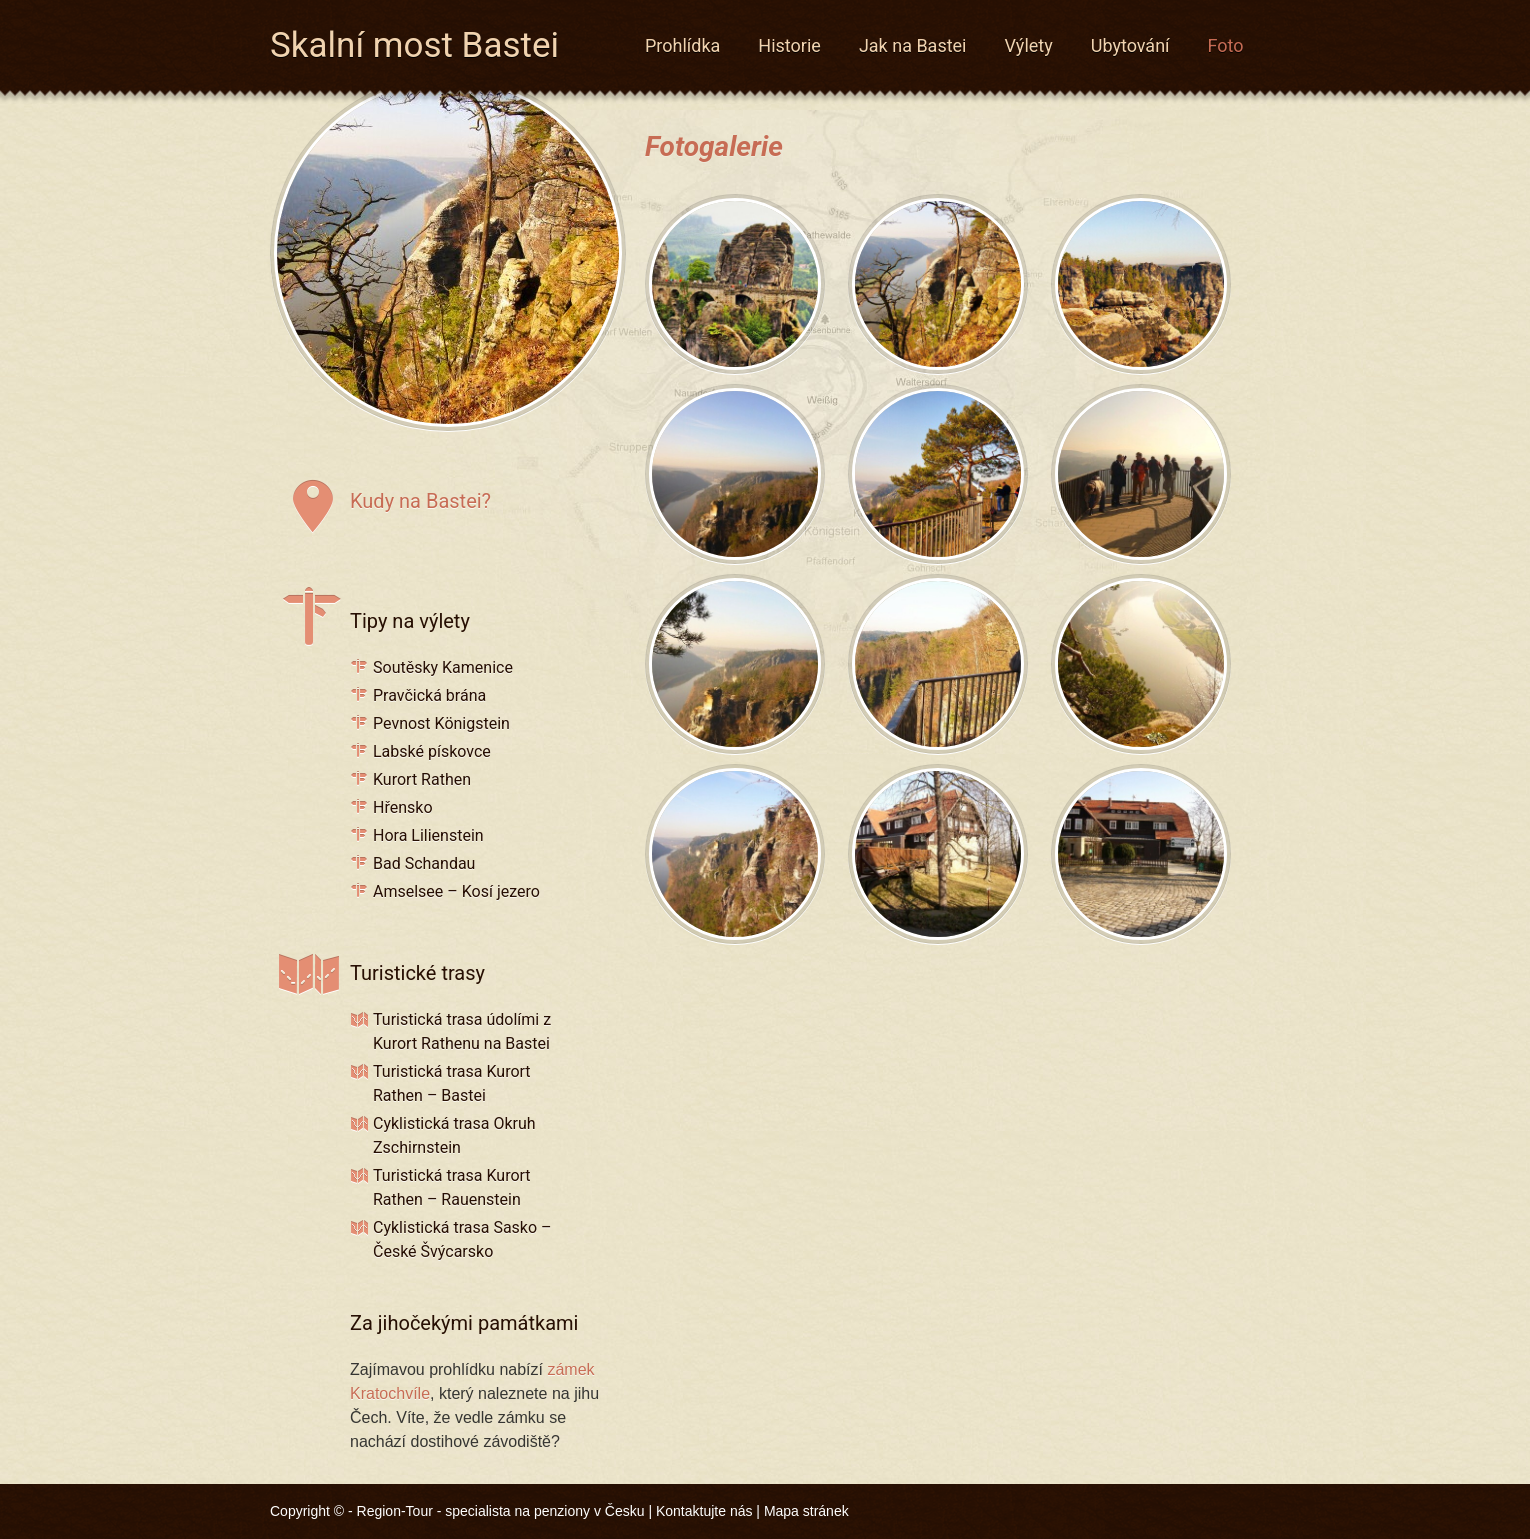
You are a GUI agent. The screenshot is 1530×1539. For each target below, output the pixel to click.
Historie (789, 45)
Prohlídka (682, 45)
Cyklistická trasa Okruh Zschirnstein (454, 1135)
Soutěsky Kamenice (443, 667)
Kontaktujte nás (704, 1511)
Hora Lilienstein (428, 835)
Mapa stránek (806, 1511)
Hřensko (403, 807)
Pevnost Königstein (441, 723)
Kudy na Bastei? (420, 501)
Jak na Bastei (913, 45)
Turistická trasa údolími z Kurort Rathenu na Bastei (462, 1031)
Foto (1226, 45)
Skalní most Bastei (414, 41)
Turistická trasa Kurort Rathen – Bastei (452, 1083)
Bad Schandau (424, 863)
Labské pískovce (432, 751)
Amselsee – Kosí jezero (456, 891)
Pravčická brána (429, 695)
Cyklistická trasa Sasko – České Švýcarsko (462, 1239)
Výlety (1029, 45)
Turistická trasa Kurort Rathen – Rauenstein (452, 1187)
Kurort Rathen (422, 779)
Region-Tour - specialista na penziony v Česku (501, 1511)
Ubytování (1130, 45)
